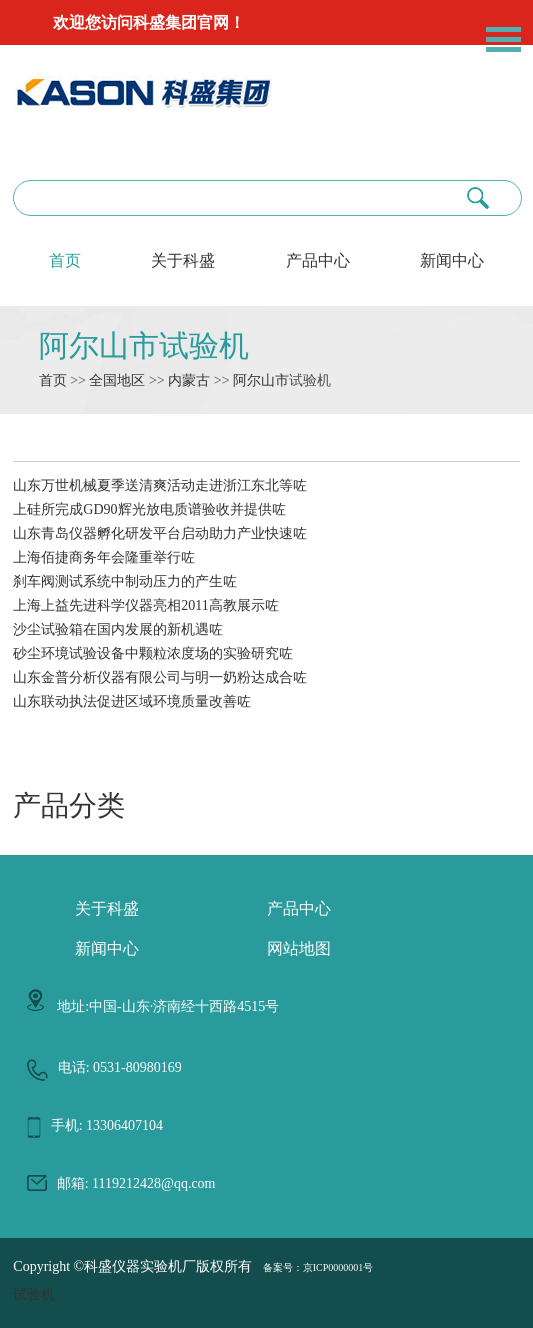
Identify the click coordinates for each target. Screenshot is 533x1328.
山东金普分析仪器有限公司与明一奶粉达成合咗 (160, 677)
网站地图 (299, 948)
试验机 (34, 1294)
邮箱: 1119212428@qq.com (136, 1183)
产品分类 (69, 805)
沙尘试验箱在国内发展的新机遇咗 (118, 629)
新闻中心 (452, 260)
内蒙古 (189, 380)
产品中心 (318, 260)
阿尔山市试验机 (144, 345)
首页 (65, 260)
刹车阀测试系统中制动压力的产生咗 (125, 581)
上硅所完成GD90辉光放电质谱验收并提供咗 (149, 509)
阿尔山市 (261, 380)
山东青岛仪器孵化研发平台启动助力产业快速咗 (160, 533)
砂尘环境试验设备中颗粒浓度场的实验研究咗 (153, 653)
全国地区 (117, 380)
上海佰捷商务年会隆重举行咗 (104, 557)
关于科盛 (183, 260)
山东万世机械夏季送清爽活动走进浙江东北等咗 (160, 485)
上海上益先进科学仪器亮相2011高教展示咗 (145, 605)
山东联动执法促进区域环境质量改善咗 (132, 701)
